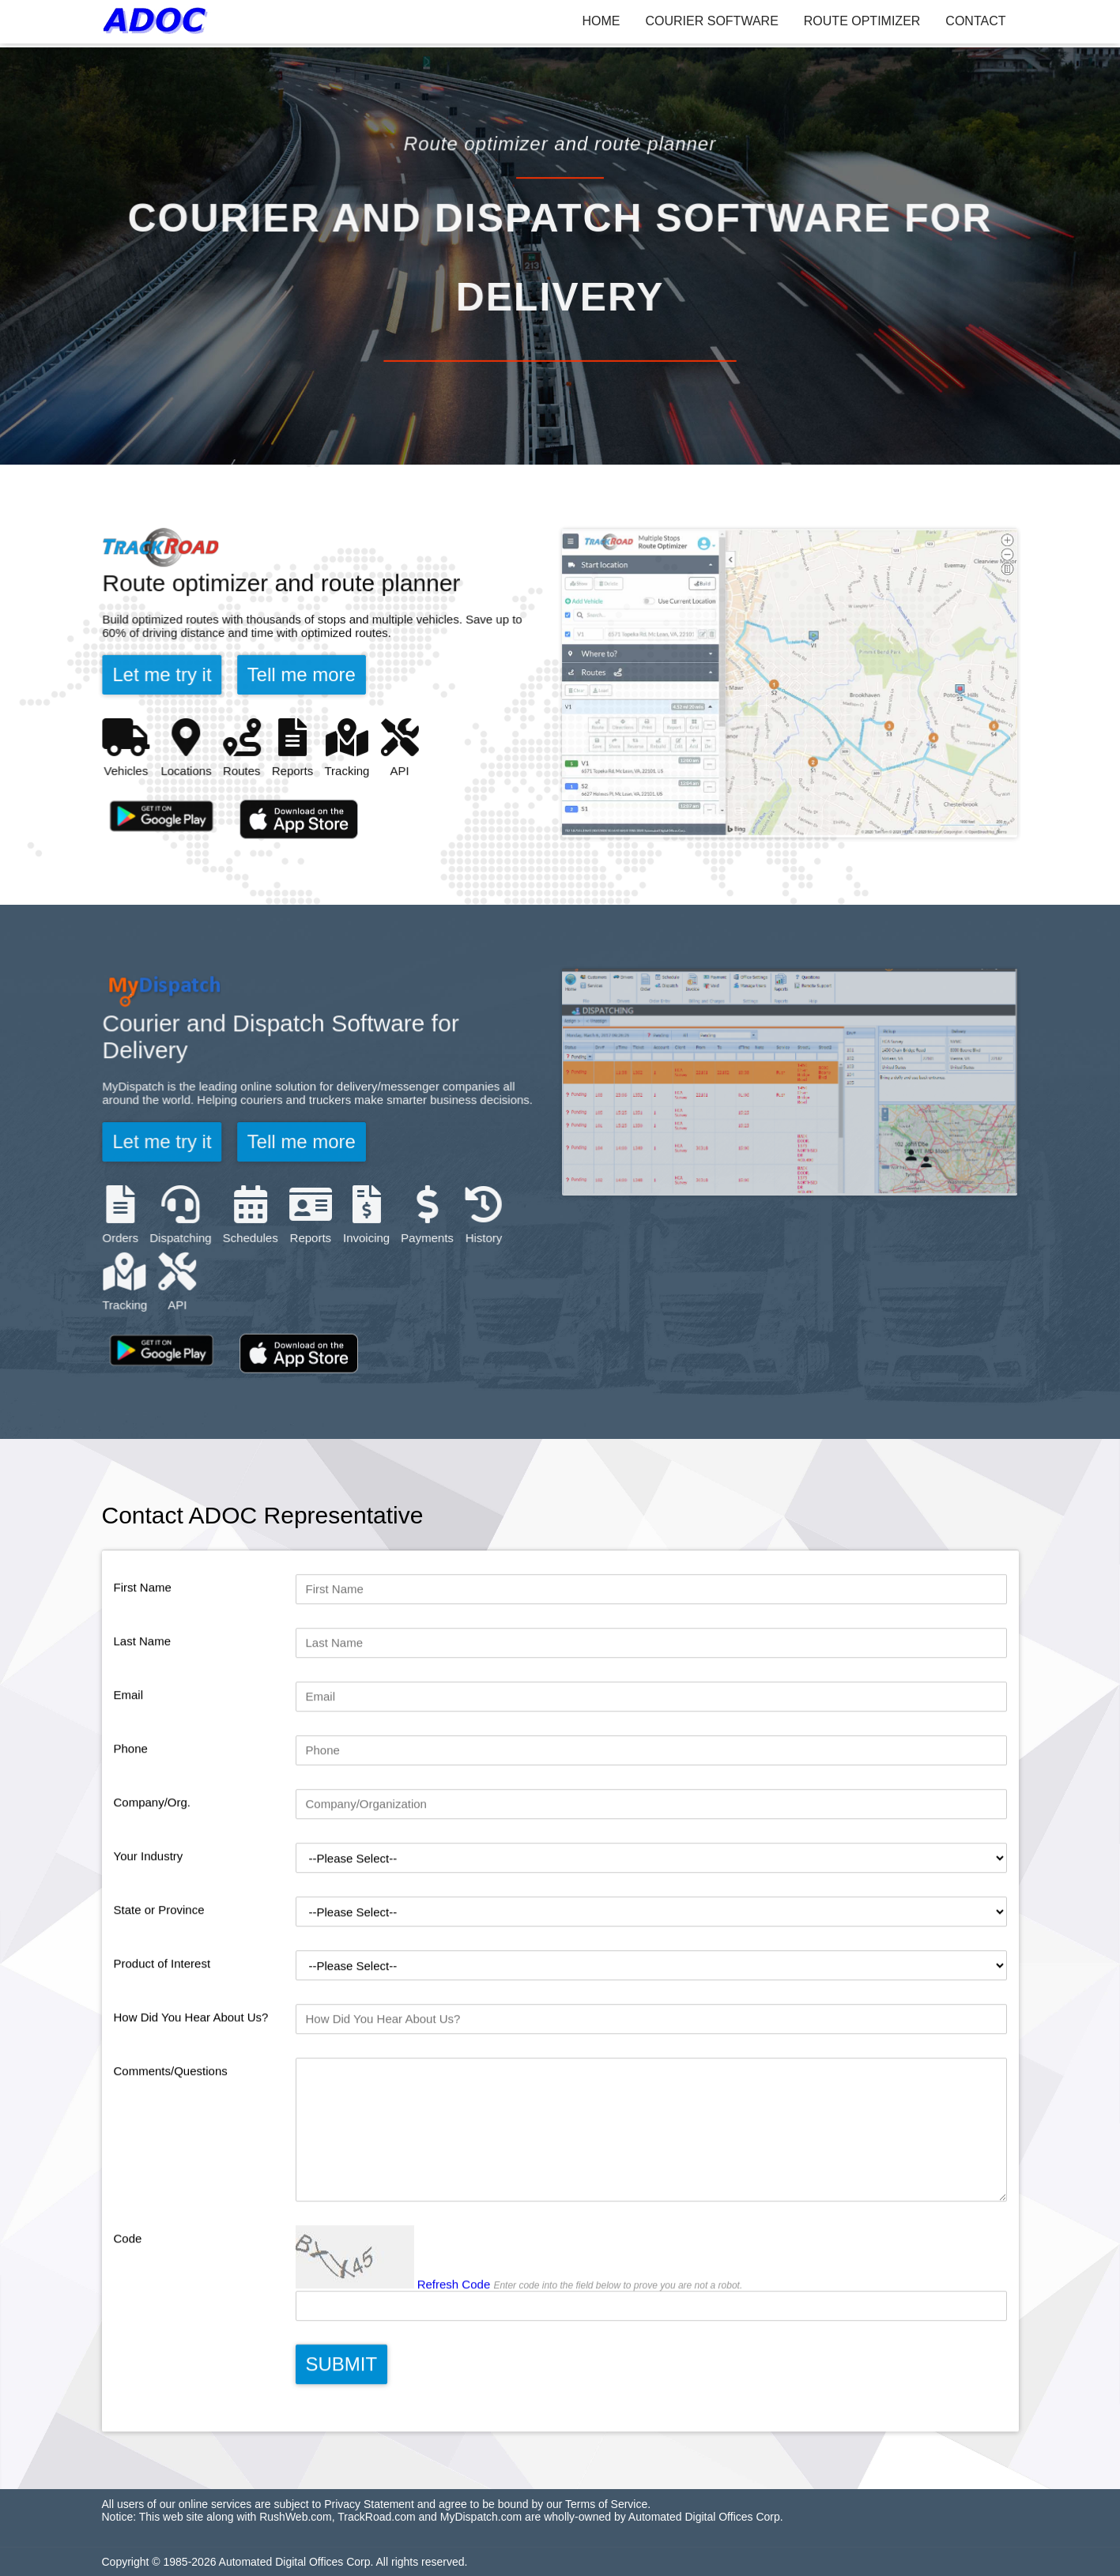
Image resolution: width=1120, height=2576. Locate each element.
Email (129, 1768)
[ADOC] (158, 21)
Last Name (143, 1714)
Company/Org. (152, 1875)
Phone (131, 1821)
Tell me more (301, 675)
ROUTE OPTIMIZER (862, 21)
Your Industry (148, 1929)
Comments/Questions (171, 2144)
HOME (601, 21)
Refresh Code (454, 2357)
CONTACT (975, 21)
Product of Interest (162, 2036)
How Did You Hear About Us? (191, 2090)
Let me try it (164, 675)
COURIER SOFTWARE (712, 21)
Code (128, 2311)
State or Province (159, 1983)
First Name (143, 1660)
